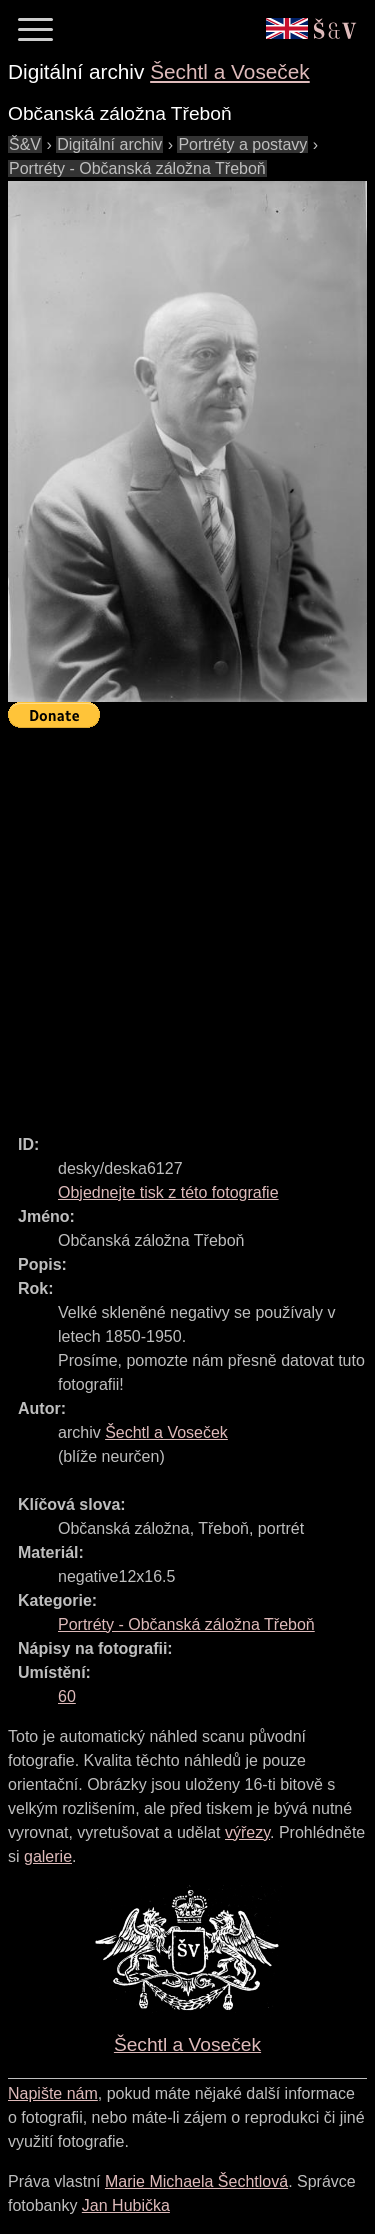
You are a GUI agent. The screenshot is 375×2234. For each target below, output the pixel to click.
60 (67, 1696)
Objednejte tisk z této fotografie (168, 1192)
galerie (48, 1856)
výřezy (247, 1832)
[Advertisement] (187, 922)
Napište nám (53, 2093)
